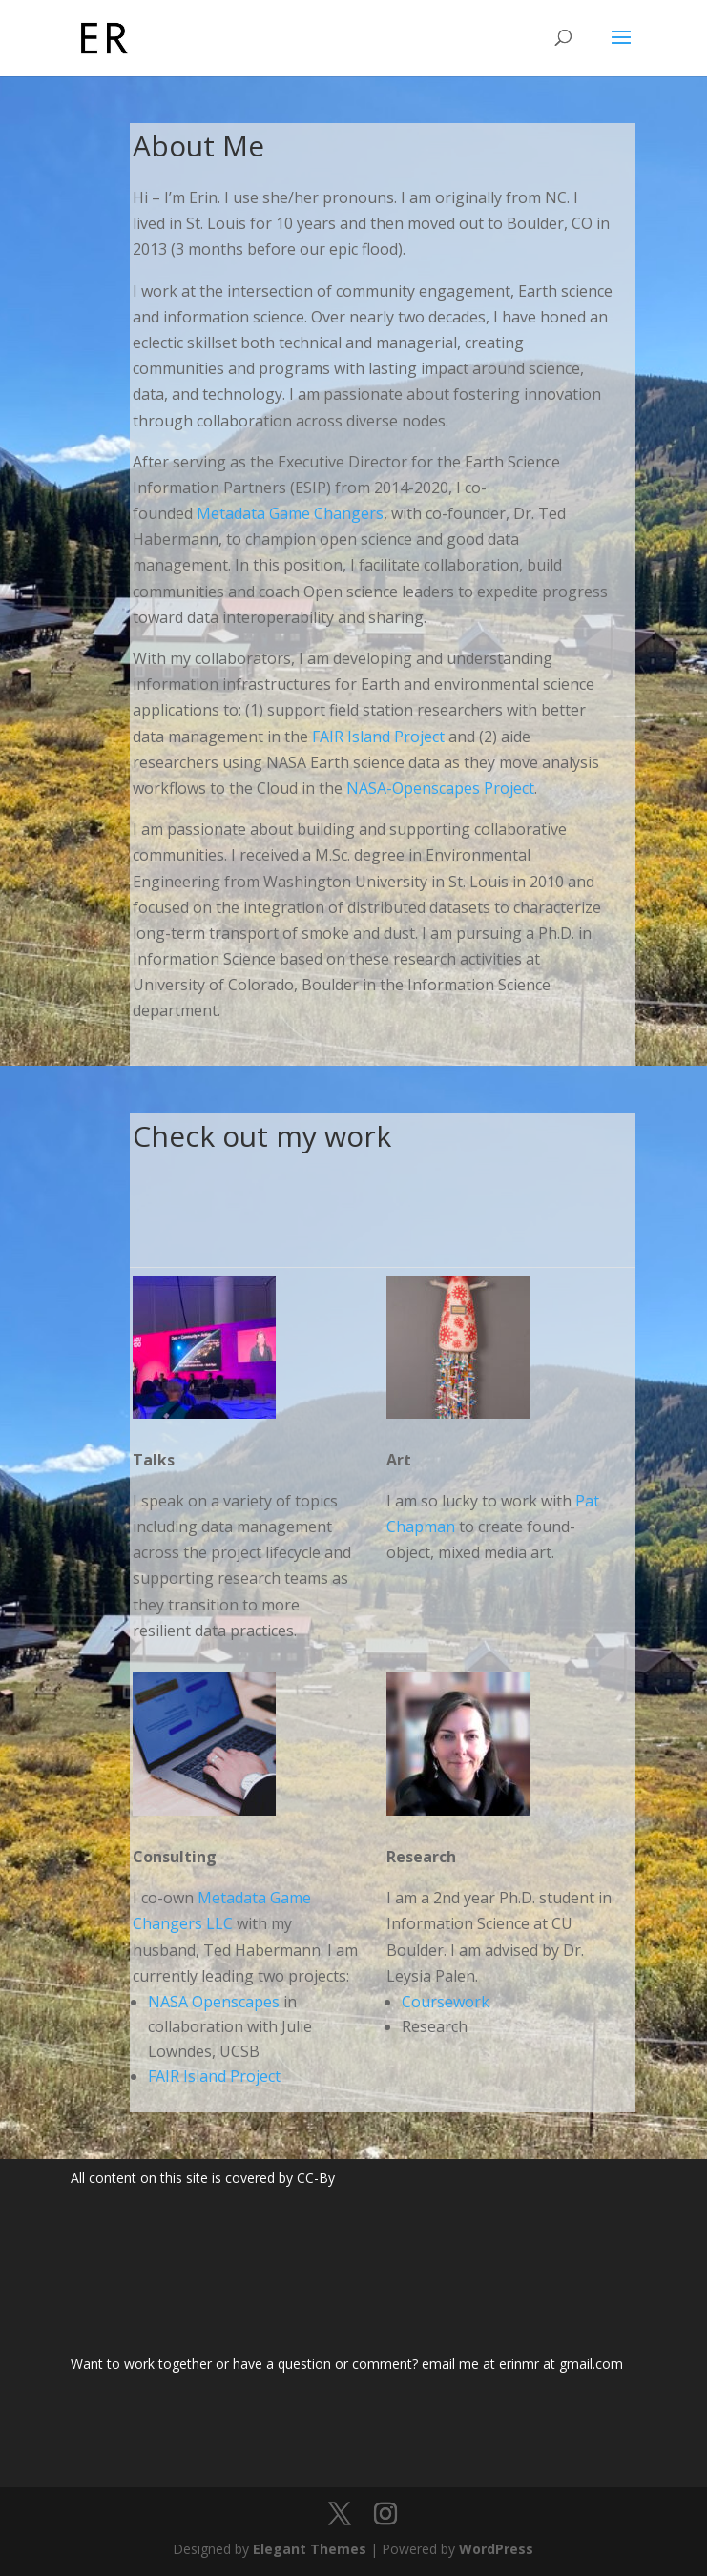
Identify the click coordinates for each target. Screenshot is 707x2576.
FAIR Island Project (378, 736)
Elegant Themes (309, 2549)
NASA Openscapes (214, 2001)
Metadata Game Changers (290, 513)
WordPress (496, 2549)
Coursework (445, 2001)
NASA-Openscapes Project (440, 788)
